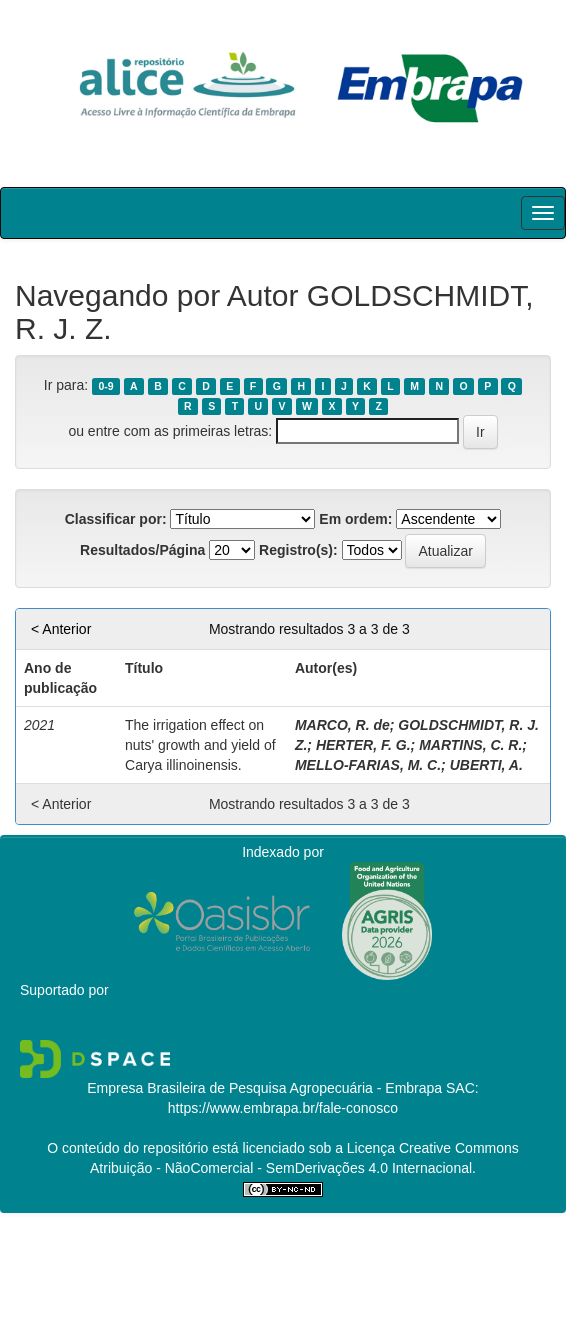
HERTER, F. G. (363, 745)
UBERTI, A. (486, 765)
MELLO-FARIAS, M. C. (368, 765)
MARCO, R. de (342, 725)
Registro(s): (298, 550)
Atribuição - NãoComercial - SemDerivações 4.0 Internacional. (283, 1168)
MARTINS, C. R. (470, 745)
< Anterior (61, 629)
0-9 (105, 386)
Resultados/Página (142, 550)
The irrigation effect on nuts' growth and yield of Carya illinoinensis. (200, 745)
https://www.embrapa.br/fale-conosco (283, 1108)
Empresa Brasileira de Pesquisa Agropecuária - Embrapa (264, 1088)
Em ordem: (355, 519)
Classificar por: (116, 519)
